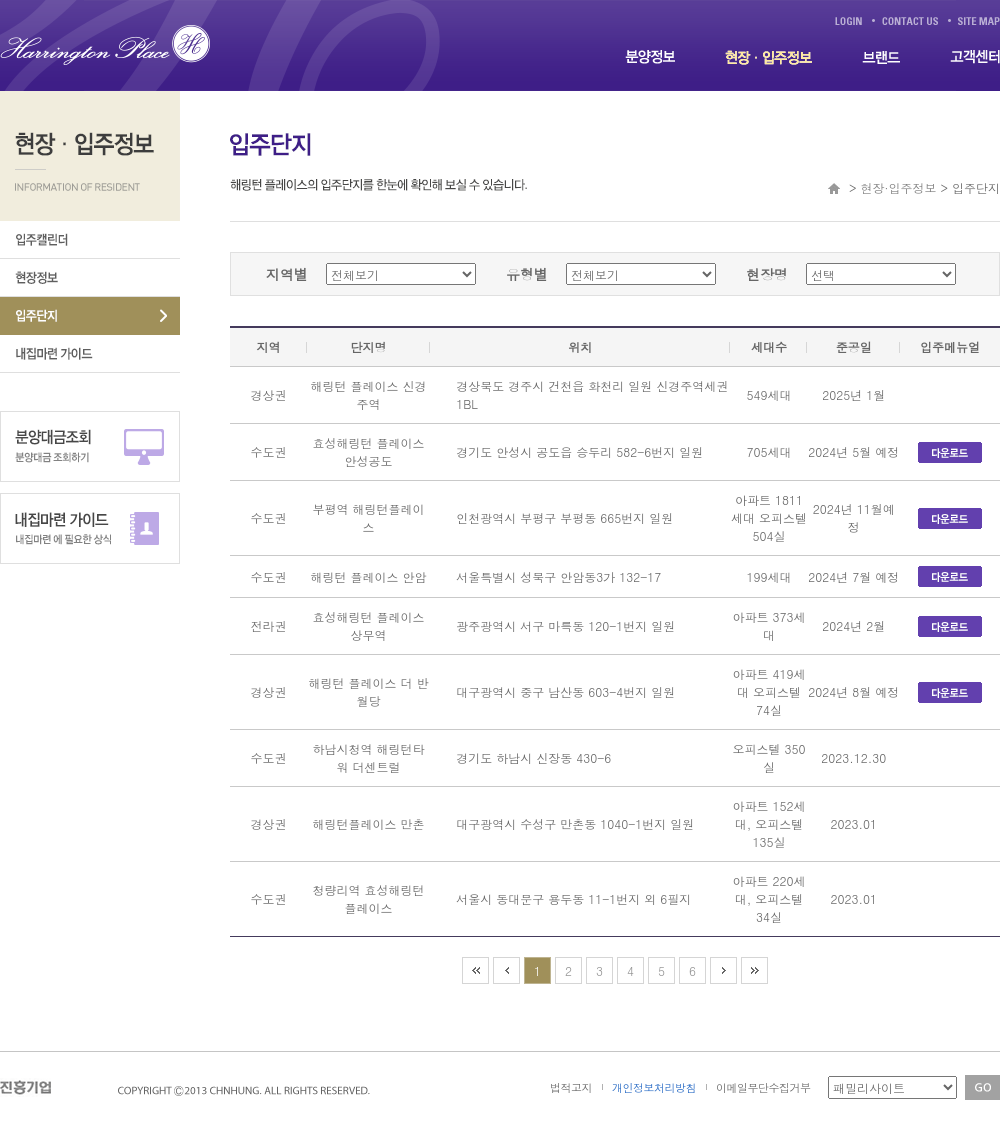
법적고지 (571, 1087)
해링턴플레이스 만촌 (369, 823)
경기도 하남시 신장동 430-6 (533, 757)
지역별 (287, 274)
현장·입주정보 (899, 187)
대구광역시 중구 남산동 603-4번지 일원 (565, 691)
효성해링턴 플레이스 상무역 (369, 625)
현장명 (767, 274)
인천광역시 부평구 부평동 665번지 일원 (564, 517)
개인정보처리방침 (654, 1087)
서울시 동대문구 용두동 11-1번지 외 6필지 (573, 898)
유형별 (527, 274)
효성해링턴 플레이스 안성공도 (369, 451)
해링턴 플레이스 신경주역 (369, 394)
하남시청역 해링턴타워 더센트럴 (369, 757)
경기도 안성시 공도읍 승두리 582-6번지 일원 (579, 451)
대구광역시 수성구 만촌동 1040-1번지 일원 (575, 823)
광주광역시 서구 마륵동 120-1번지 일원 (565, 625)
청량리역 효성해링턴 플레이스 (369, 898)
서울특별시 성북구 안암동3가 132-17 (558, 576)
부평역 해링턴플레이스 (369, 517)
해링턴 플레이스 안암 (369, 576)
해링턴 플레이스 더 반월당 (369, 691)
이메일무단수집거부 (763, 1087)
